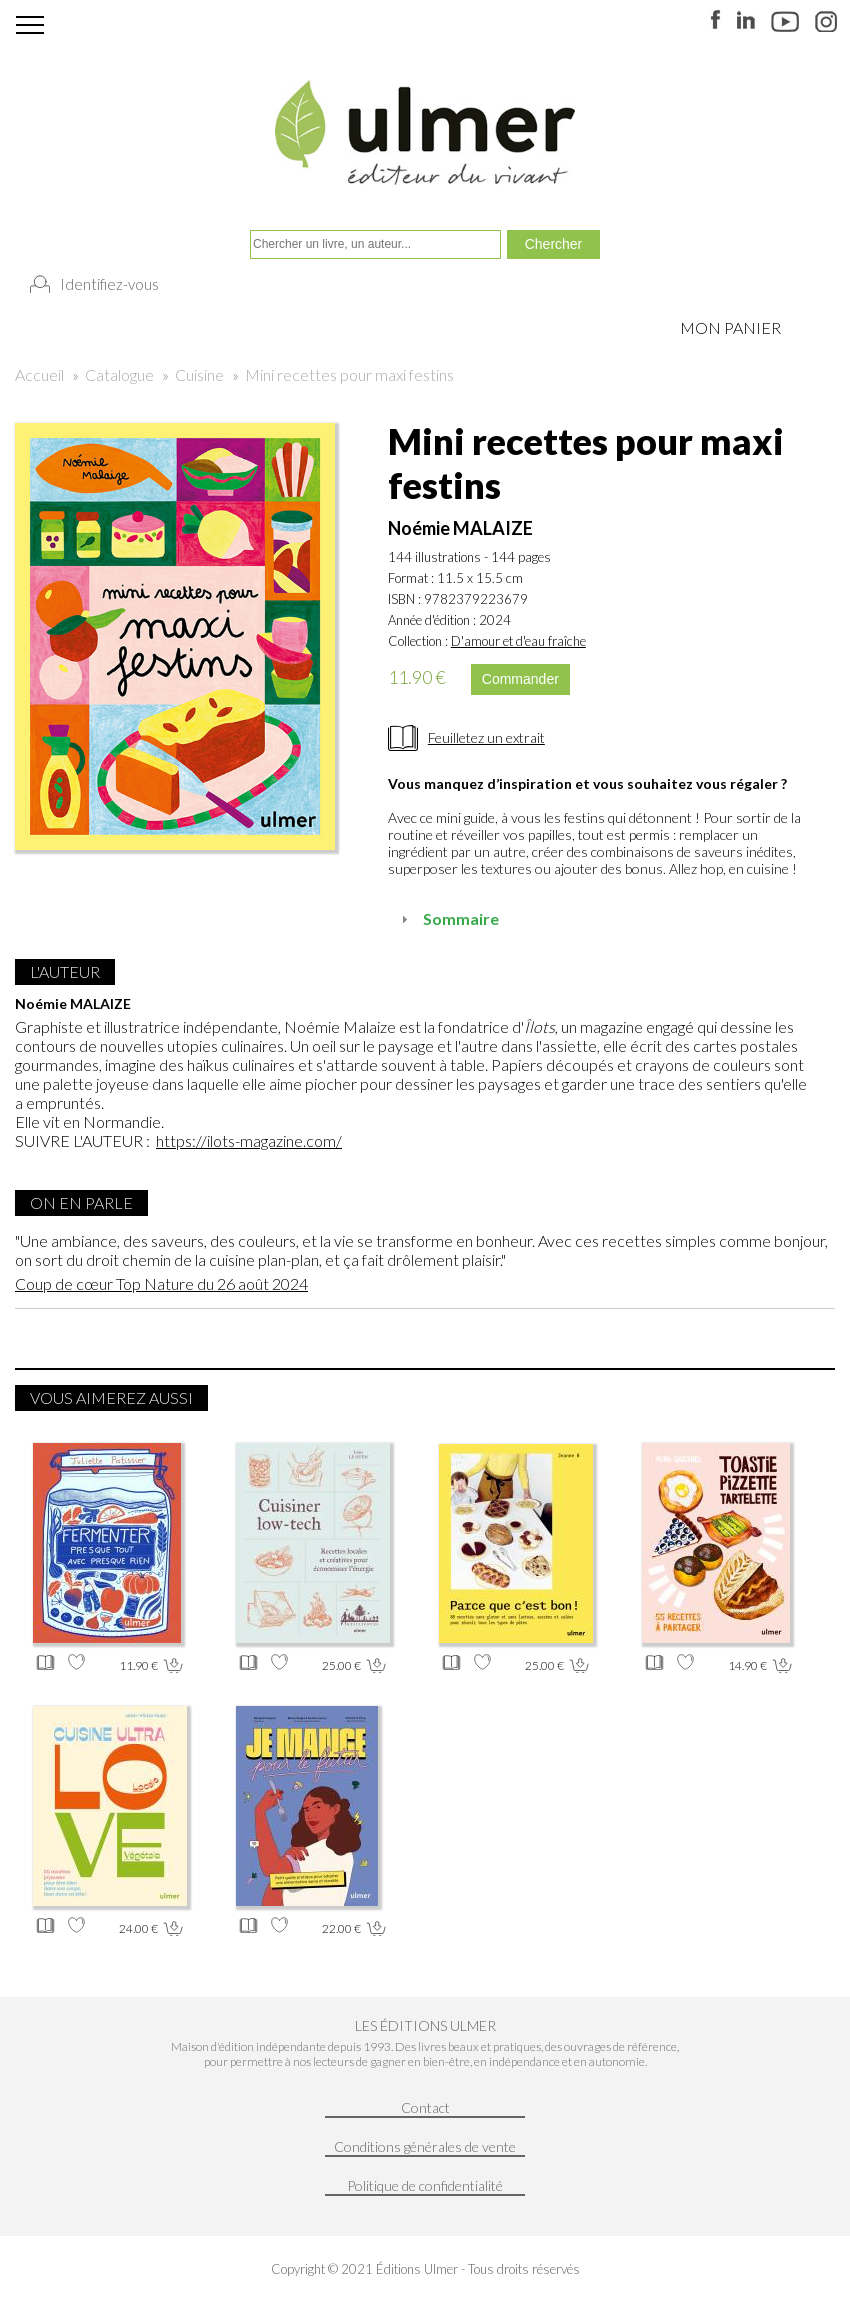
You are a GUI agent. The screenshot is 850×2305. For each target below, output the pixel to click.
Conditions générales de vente (425, 2146)
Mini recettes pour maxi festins (349, 374)
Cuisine (199, 374)
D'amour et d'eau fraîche (518, 641)
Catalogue (119, 374)
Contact (425, 2107)
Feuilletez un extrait (486, 737)
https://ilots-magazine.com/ (249, 1140)
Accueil (39, 374)
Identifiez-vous (109, 284)
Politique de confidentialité (425, 2185)
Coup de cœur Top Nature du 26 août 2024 (161, 1283)
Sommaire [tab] (447, 918)
